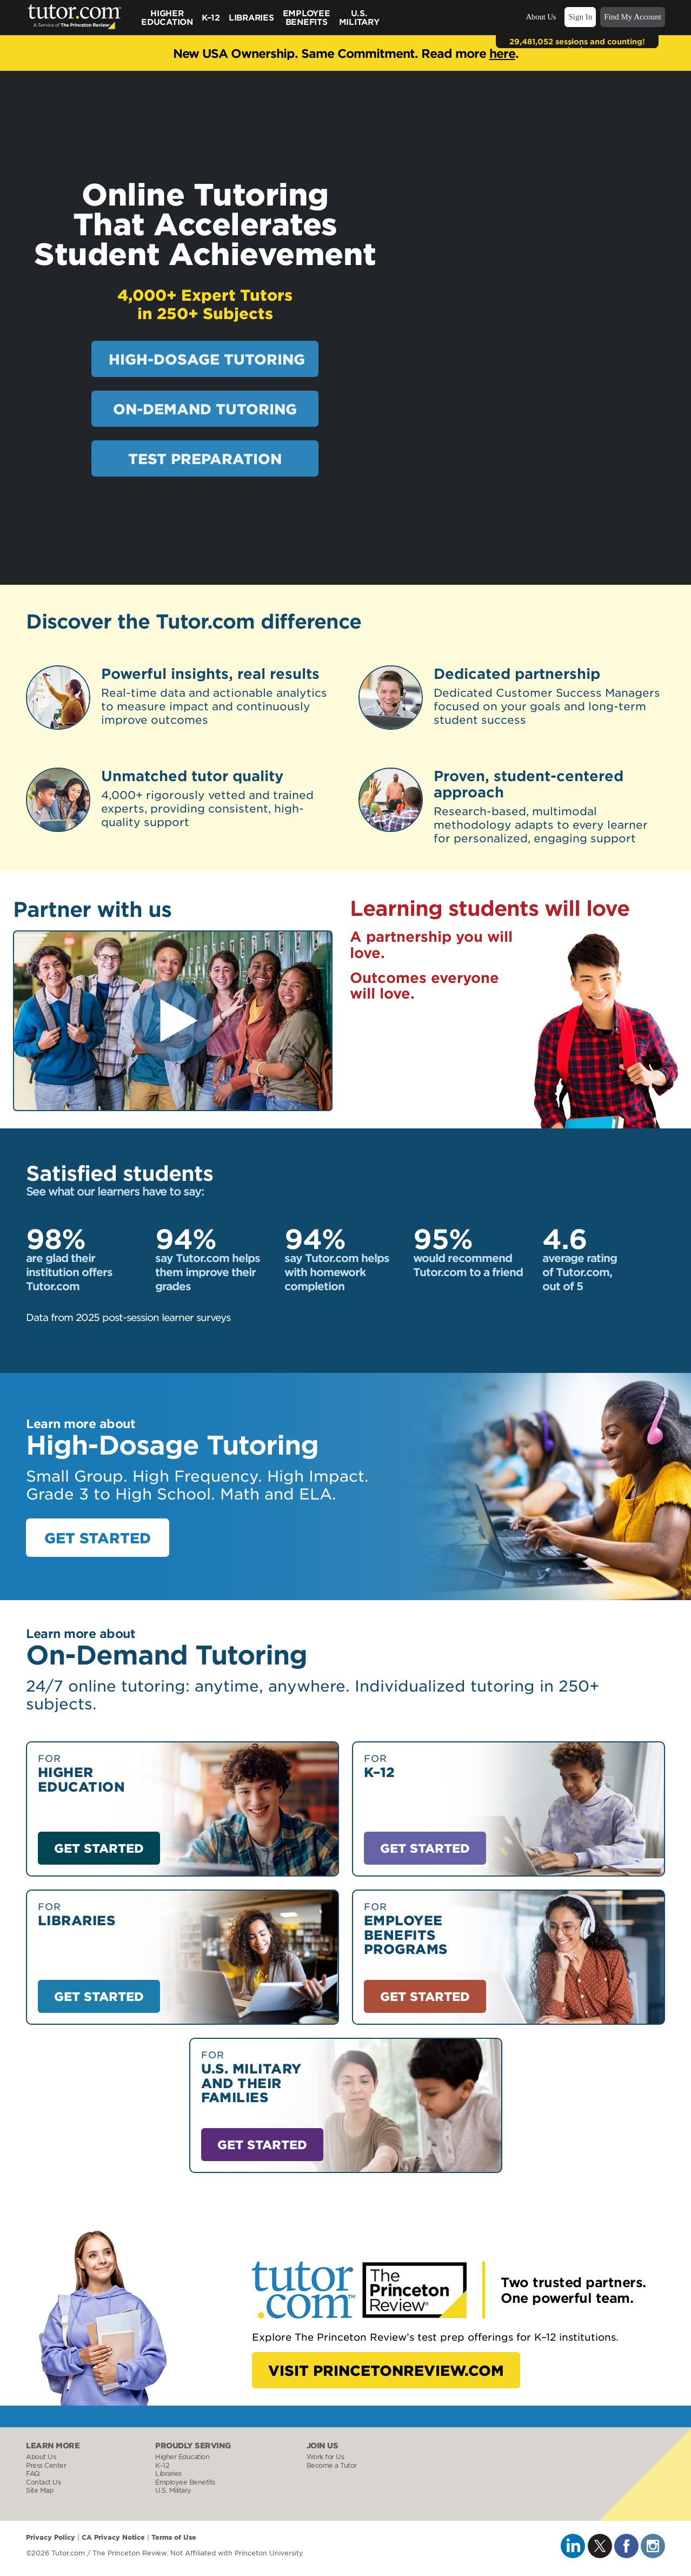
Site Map (39, 2490)
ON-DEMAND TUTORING (205, 408)
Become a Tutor (332, 2465)
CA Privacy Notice (113, 2536)
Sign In (580, 16)
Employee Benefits (306, 17)
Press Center (46, 2465)
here (502, 53)
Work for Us (325, 2457)
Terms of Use (173, 2536)
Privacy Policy (50, 2536)
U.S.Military (359, 17)
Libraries (251, 17)
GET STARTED (97, 1537)
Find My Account (632, 16)
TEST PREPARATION (205, 458)
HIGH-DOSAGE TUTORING (207, 359)
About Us (541, 16)
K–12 (211, 17)
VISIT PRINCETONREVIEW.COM (386, 2370)
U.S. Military (173, 2490)
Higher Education (167, 17)
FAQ (33, 2473)
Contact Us (43, 2482)
